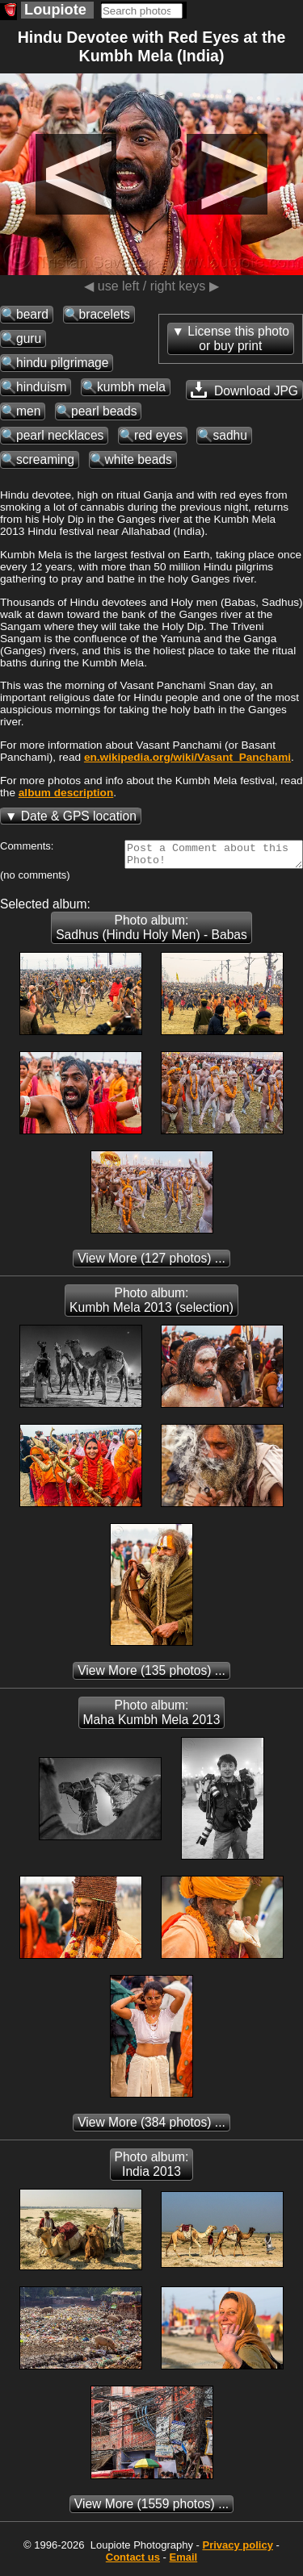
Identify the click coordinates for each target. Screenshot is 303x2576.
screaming (45, 459)
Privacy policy (237, 2550)
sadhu (230, 435)
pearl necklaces (59, 435)
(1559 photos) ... (151, 2508)
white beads (138, 459)
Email (184, 2562)
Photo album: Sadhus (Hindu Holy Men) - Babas (151, 932)
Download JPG (244, 390)
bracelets (104, 314)
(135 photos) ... (151, 1675)
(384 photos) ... (151, 2127)
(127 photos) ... (151, 1263)
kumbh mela (131, 387)
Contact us (133, 2562)
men (28, 411)
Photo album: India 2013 (152, 2169)
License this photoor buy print (238, 338)
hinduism (41, 387)
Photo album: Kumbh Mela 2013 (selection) (151, 1305)
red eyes (158, 435)
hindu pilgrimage (62, 362)
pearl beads (104, 411)
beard (32, 314)
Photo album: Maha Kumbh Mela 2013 (152, 1717)
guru (28, 338)
